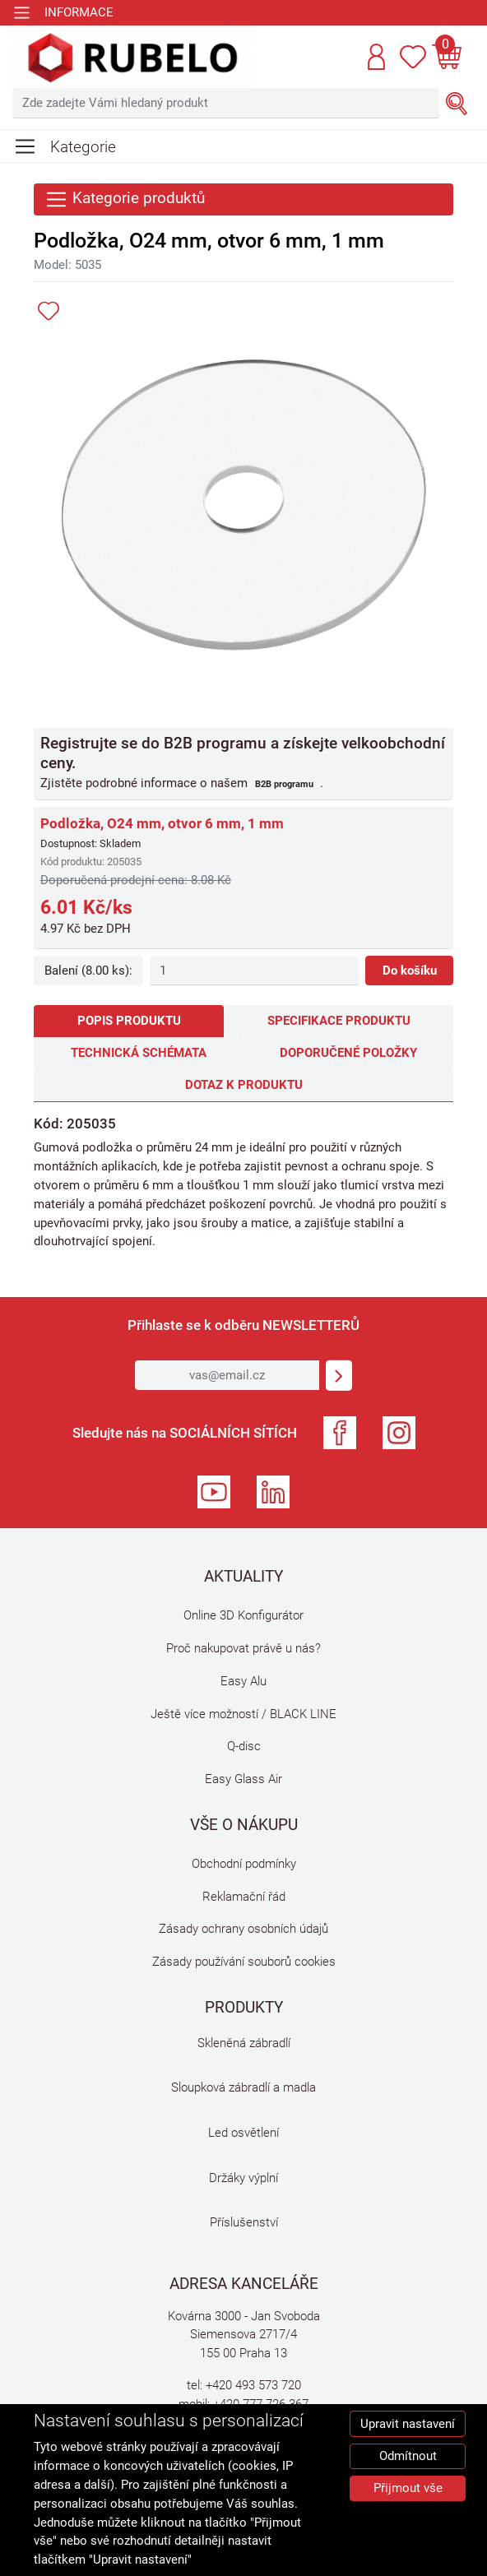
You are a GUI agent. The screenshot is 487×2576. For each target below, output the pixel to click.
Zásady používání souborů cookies (244, 1961)
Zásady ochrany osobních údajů (243, 1928)
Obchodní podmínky (244, 1863)
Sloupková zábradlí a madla (243, 2087)
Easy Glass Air (243, 1779)
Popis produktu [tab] (129, 1020)
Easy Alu (243, 1681)
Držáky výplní (243, 2178)
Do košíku (410, 970)
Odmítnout (408, 2456)
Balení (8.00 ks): (88, 970)
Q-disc (244, 1746)
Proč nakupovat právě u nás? (243, 1648)
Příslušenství (244, 2222)
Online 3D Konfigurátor (243, 1615)
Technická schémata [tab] (138, 1052)
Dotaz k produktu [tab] (244, 1084)
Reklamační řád (243, 1896)
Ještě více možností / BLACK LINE (243, 1714)
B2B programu (284, 784)
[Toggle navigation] (63, 12)
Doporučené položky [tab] (348, 1052)
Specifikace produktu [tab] (338, 1020)
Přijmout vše (408, 2488)
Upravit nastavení (407, 2423)
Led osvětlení (243, 2132)
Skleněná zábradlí (243, 2043)
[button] (376, 57)
